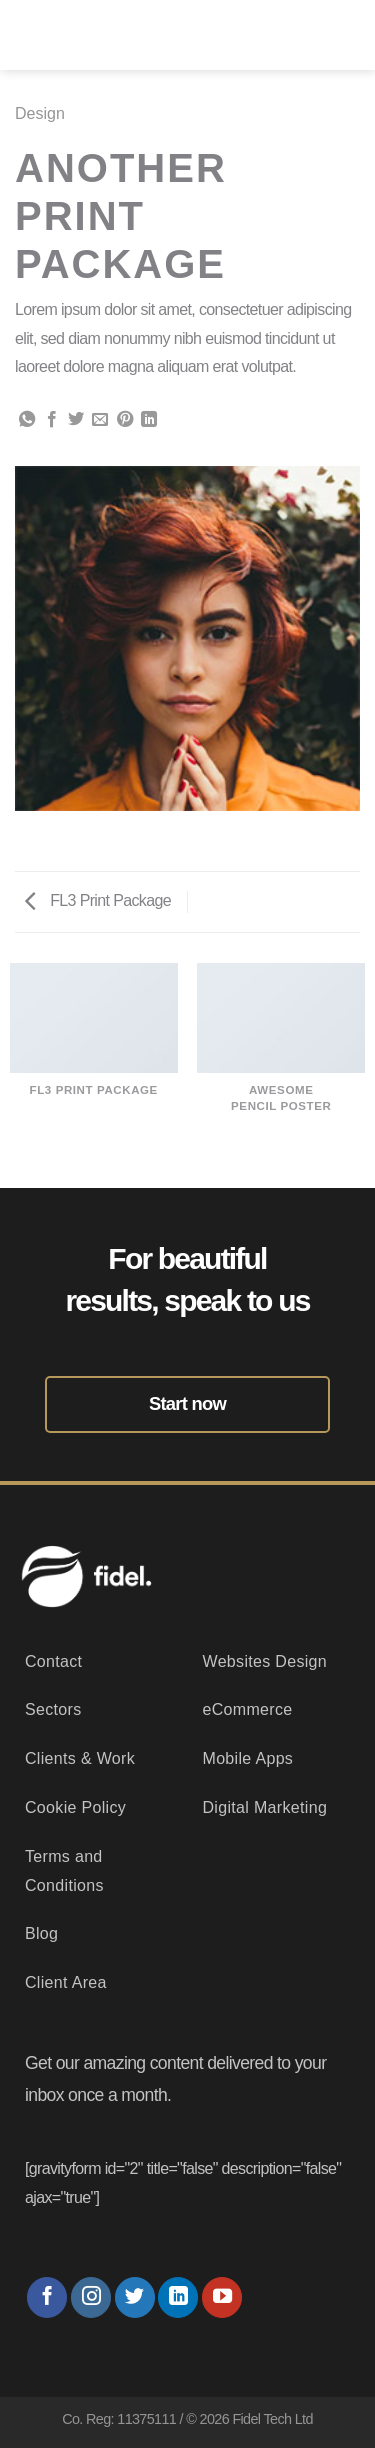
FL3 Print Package (98, 900)
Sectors (53, 1709)
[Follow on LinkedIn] (178, 2297)
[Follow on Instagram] (91, 2297)
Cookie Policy (75, 1807)
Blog (41, 1933)
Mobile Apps (248, 1758)
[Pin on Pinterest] (125, 420)
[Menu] (345, 35)
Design (40, 113)
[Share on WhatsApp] (27, 420)
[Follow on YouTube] (222, 2297)
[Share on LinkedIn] (149, 420)
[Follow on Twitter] (135, 2297)
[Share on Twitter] (76, 420)
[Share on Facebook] (52, 420)
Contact (53, 1661)
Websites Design (265, 1661)
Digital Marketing (265, 1807)
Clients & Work (80, 1758)
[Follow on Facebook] (47, 2297)
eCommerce (248, 1709)
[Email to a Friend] (100, 420)
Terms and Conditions (64, 1871)
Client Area (66, 1982)
